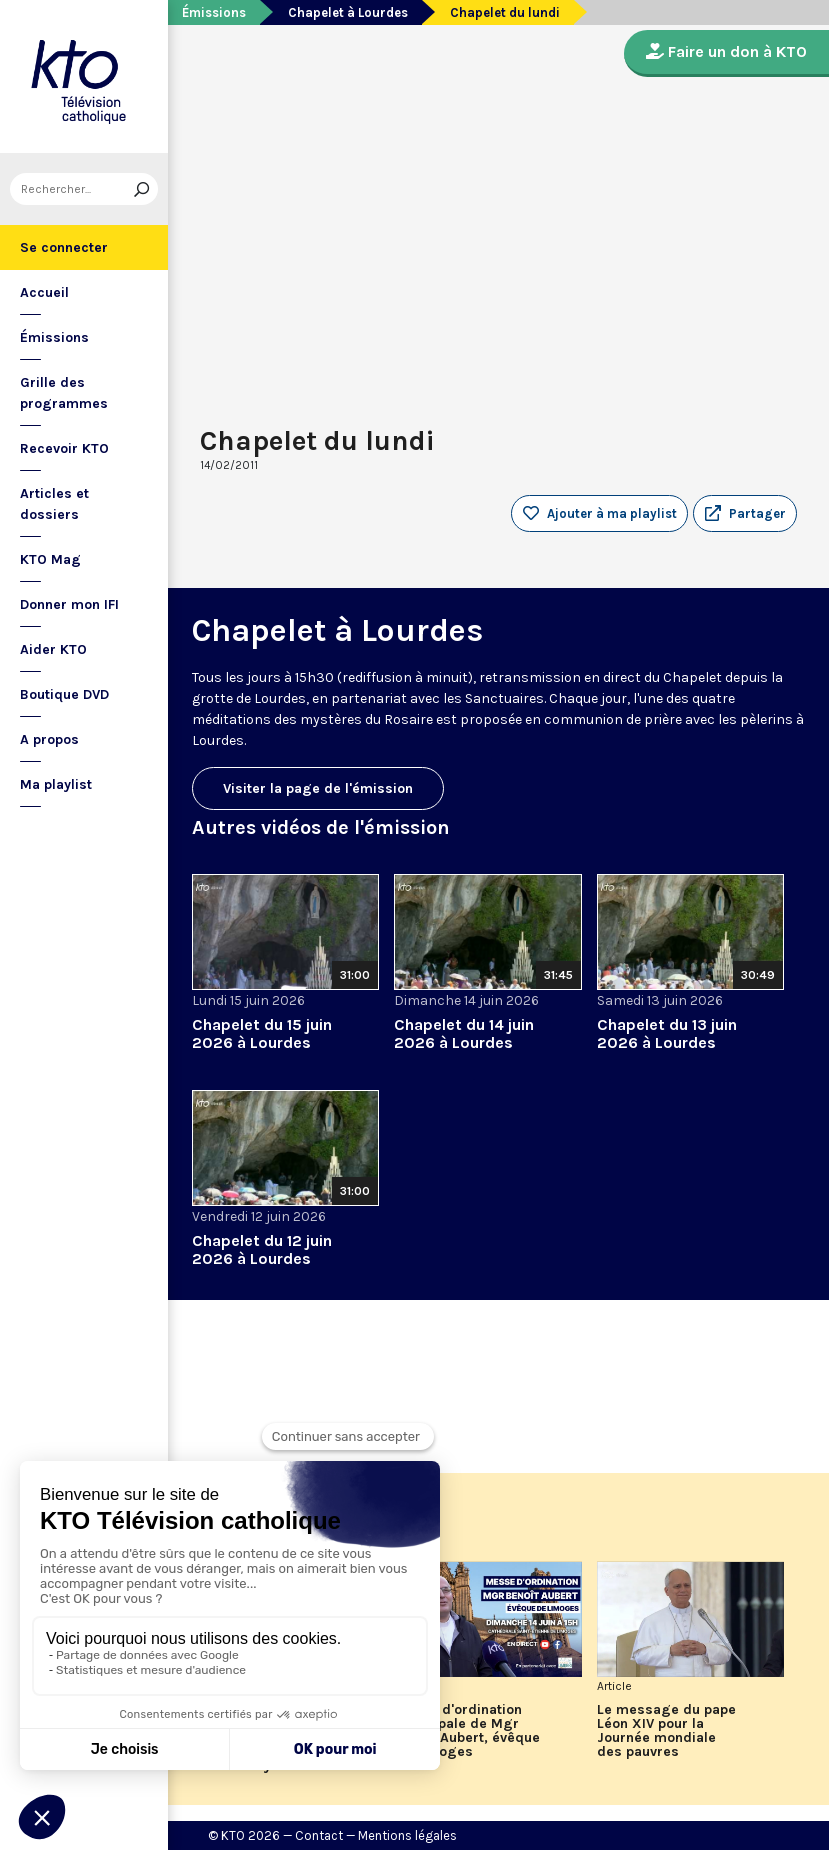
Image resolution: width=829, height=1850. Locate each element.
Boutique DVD (64, 694)
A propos (49, 739)
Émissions (54, 337)
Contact (319, 1835)
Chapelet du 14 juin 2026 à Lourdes (464, 1033)
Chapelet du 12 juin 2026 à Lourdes (262, 1249)
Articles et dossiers (54, 504)
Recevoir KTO (64, 448)
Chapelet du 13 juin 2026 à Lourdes (667, 1033)
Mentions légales (407, 1835)
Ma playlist (56, 784)
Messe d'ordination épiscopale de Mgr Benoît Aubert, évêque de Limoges (467, 1731)
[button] (745, 514)
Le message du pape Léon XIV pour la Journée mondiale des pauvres (666, 1731)
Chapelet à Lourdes (348, 12)
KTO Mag (50, 559)
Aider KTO (53, 649)
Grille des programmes (64, 393)
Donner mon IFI (69, 604)
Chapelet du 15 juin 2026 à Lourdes (262, 1033)
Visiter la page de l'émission (318, 788)
